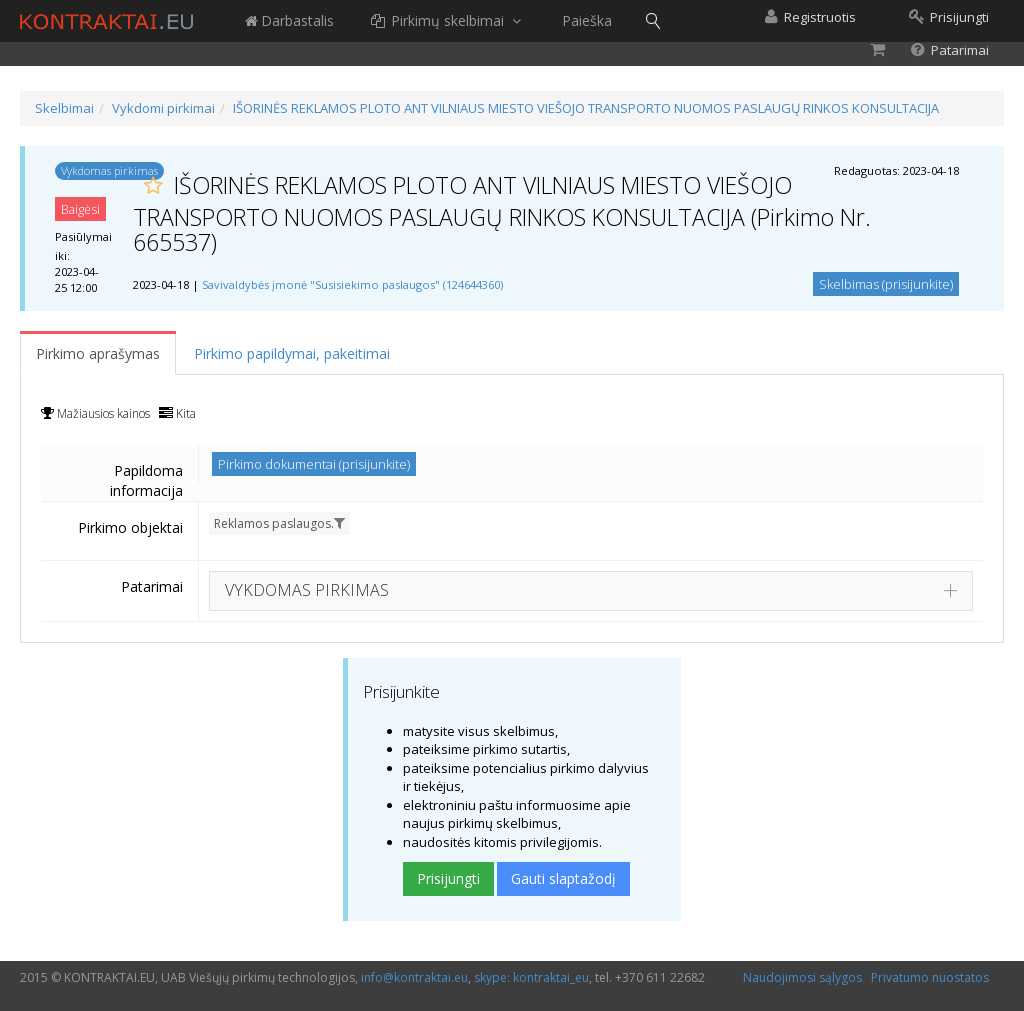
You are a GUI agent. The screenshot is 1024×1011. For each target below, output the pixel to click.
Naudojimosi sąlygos (802, 977)
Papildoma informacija (146, 480)
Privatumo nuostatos (930, 977)
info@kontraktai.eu (414, 977)
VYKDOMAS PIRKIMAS (307, 590)
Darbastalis (288, 20)
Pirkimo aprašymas (98, 353)
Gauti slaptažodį (563, 878)
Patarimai (152, 586)
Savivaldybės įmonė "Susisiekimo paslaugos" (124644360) (352, 284)
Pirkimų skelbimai (448, 20)
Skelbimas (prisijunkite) (886, 284)
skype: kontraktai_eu (531, 977)
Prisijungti (448, 878)
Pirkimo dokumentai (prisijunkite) (314, 464)
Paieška (587, 20)
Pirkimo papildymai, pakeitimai (292, 353)
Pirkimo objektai (130, 527)
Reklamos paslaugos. (279, 523)
